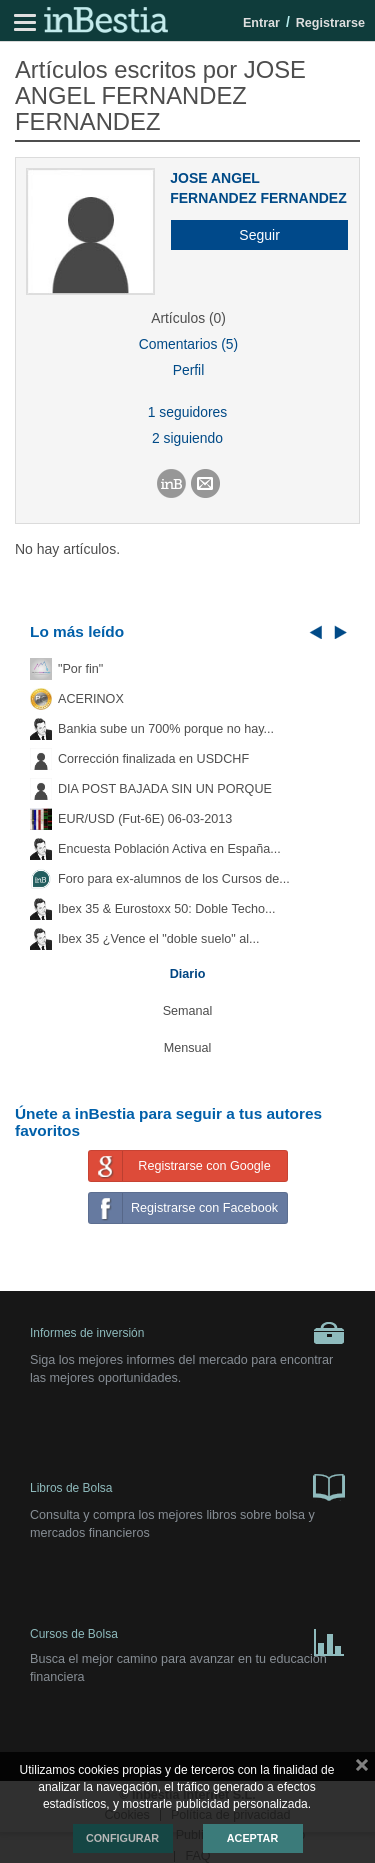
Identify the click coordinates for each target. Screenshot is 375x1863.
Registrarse (330, 23)
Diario (188, 974)
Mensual (188, 1048)
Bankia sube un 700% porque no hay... (166, 729)
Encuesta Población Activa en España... (169, 849)
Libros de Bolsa (187, 1486)
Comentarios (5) (188, 344)
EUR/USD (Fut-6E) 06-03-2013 (145, 819)
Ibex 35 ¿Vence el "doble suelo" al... (158, 939)
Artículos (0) (188, 318)
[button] (252, 235)
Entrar (261, 23)
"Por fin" (80, 669)
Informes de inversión (187, 1333)
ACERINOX (91, 699)
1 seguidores (187, 412)
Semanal (188, 1011)
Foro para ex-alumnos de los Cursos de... (174, 879)
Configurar (122, 1838)
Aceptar (252, 1838)
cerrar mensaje (362, 1769)
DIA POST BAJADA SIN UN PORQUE (165, 789)
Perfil (189, 370)
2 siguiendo (187, 438)
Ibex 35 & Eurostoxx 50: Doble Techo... (167, 909)
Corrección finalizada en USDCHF (153, 759)
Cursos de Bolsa (187, 1638)
